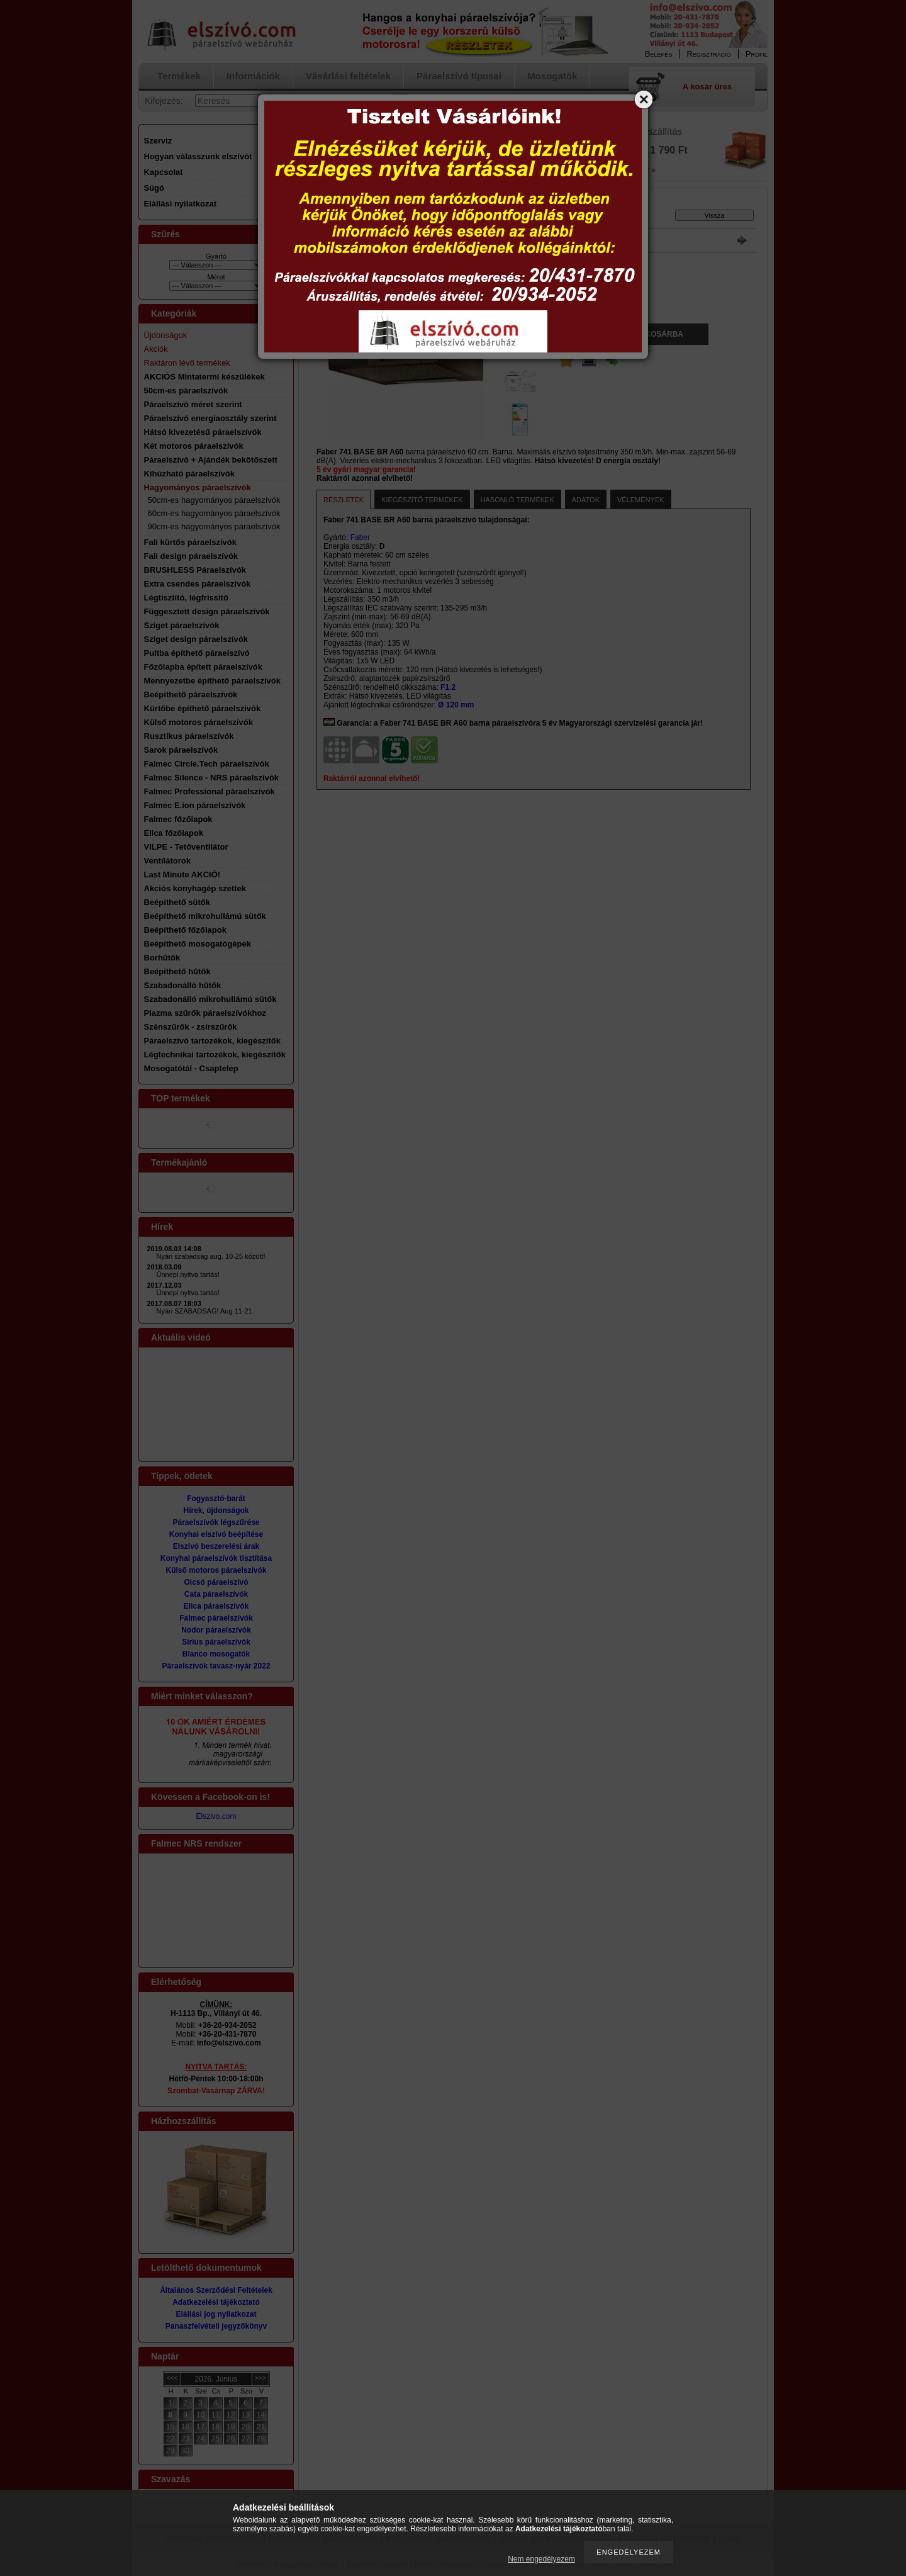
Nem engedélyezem (541, 2559)
